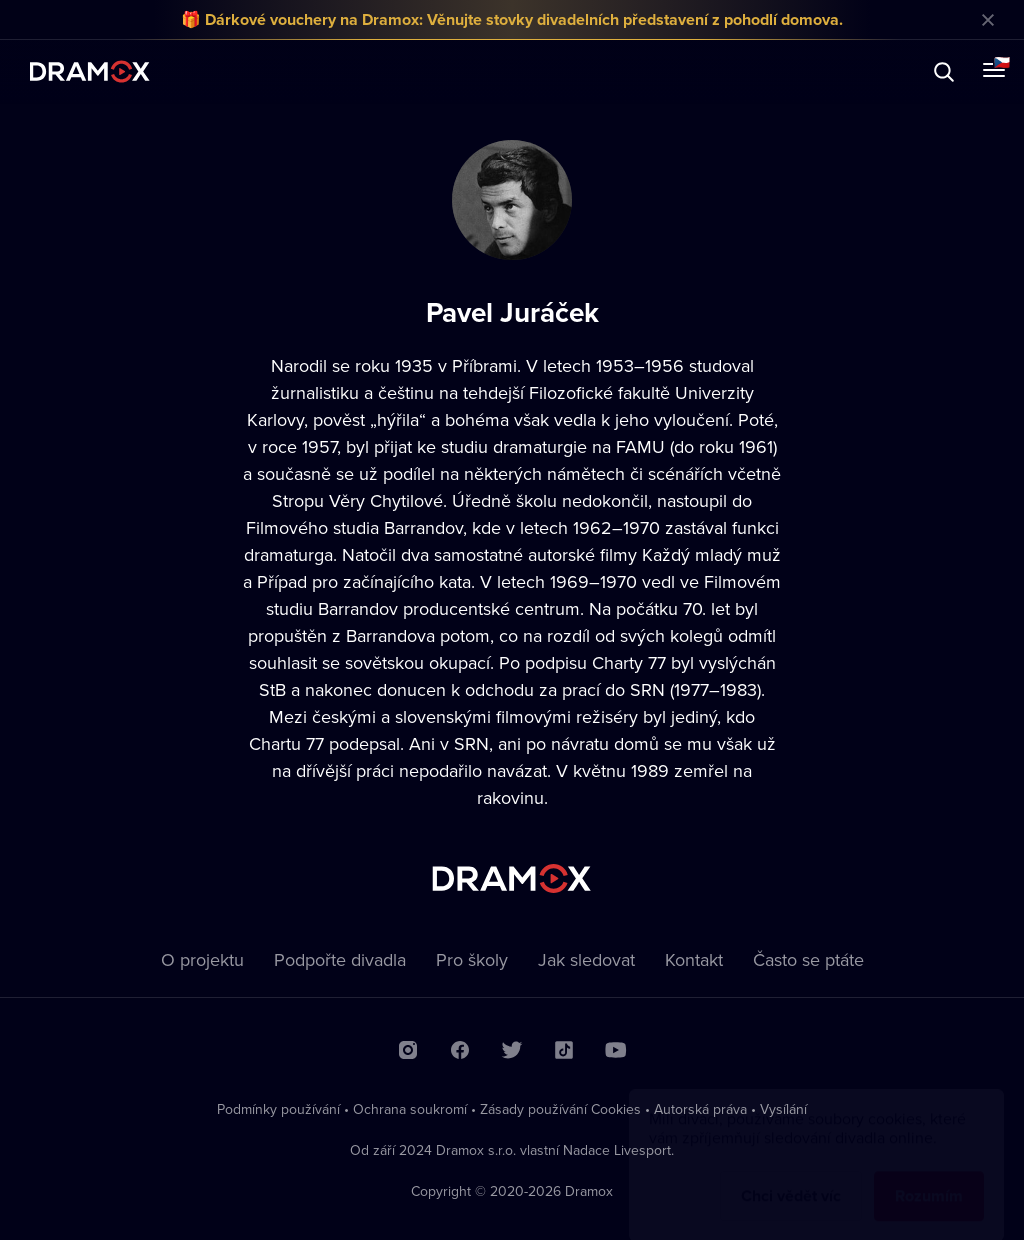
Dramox (90, 71)
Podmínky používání (278, 1109)
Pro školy (472, 959)
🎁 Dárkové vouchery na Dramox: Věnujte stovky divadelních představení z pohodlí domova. (512, 19)
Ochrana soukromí (410, 1109)
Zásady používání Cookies (560, 1109)
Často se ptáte (808, 959)
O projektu (202, 959)
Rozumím (929, 1176)
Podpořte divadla (340, 959)
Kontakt (694, 959)
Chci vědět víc (791, 1176)
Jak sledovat (586, 959)
